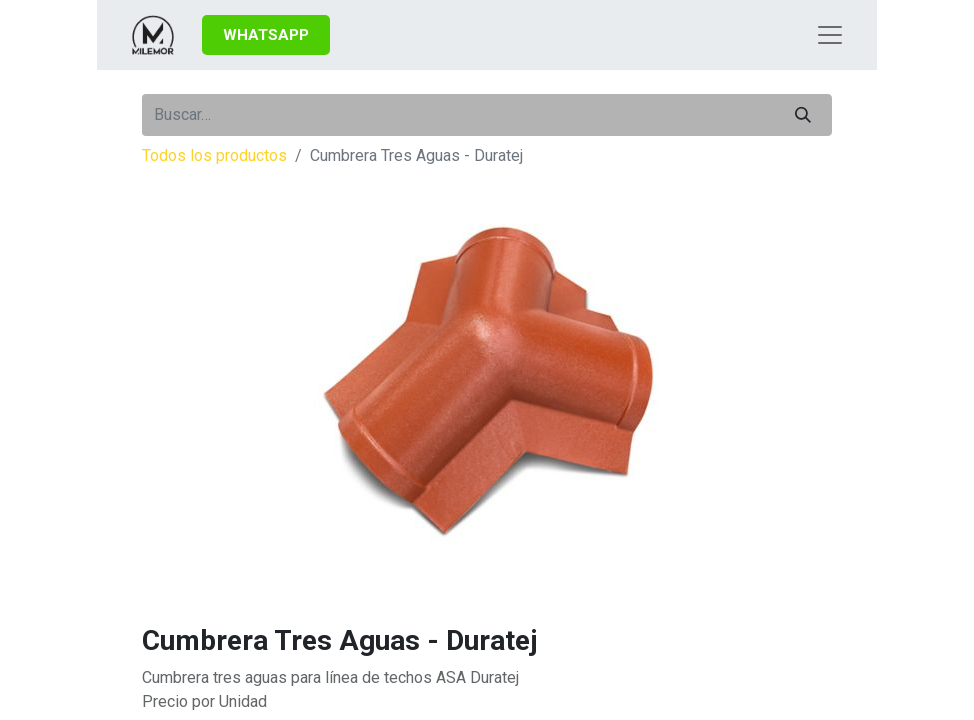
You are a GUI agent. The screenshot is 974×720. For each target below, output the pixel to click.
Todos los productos (214, 155)
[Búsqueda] (803, 115)
